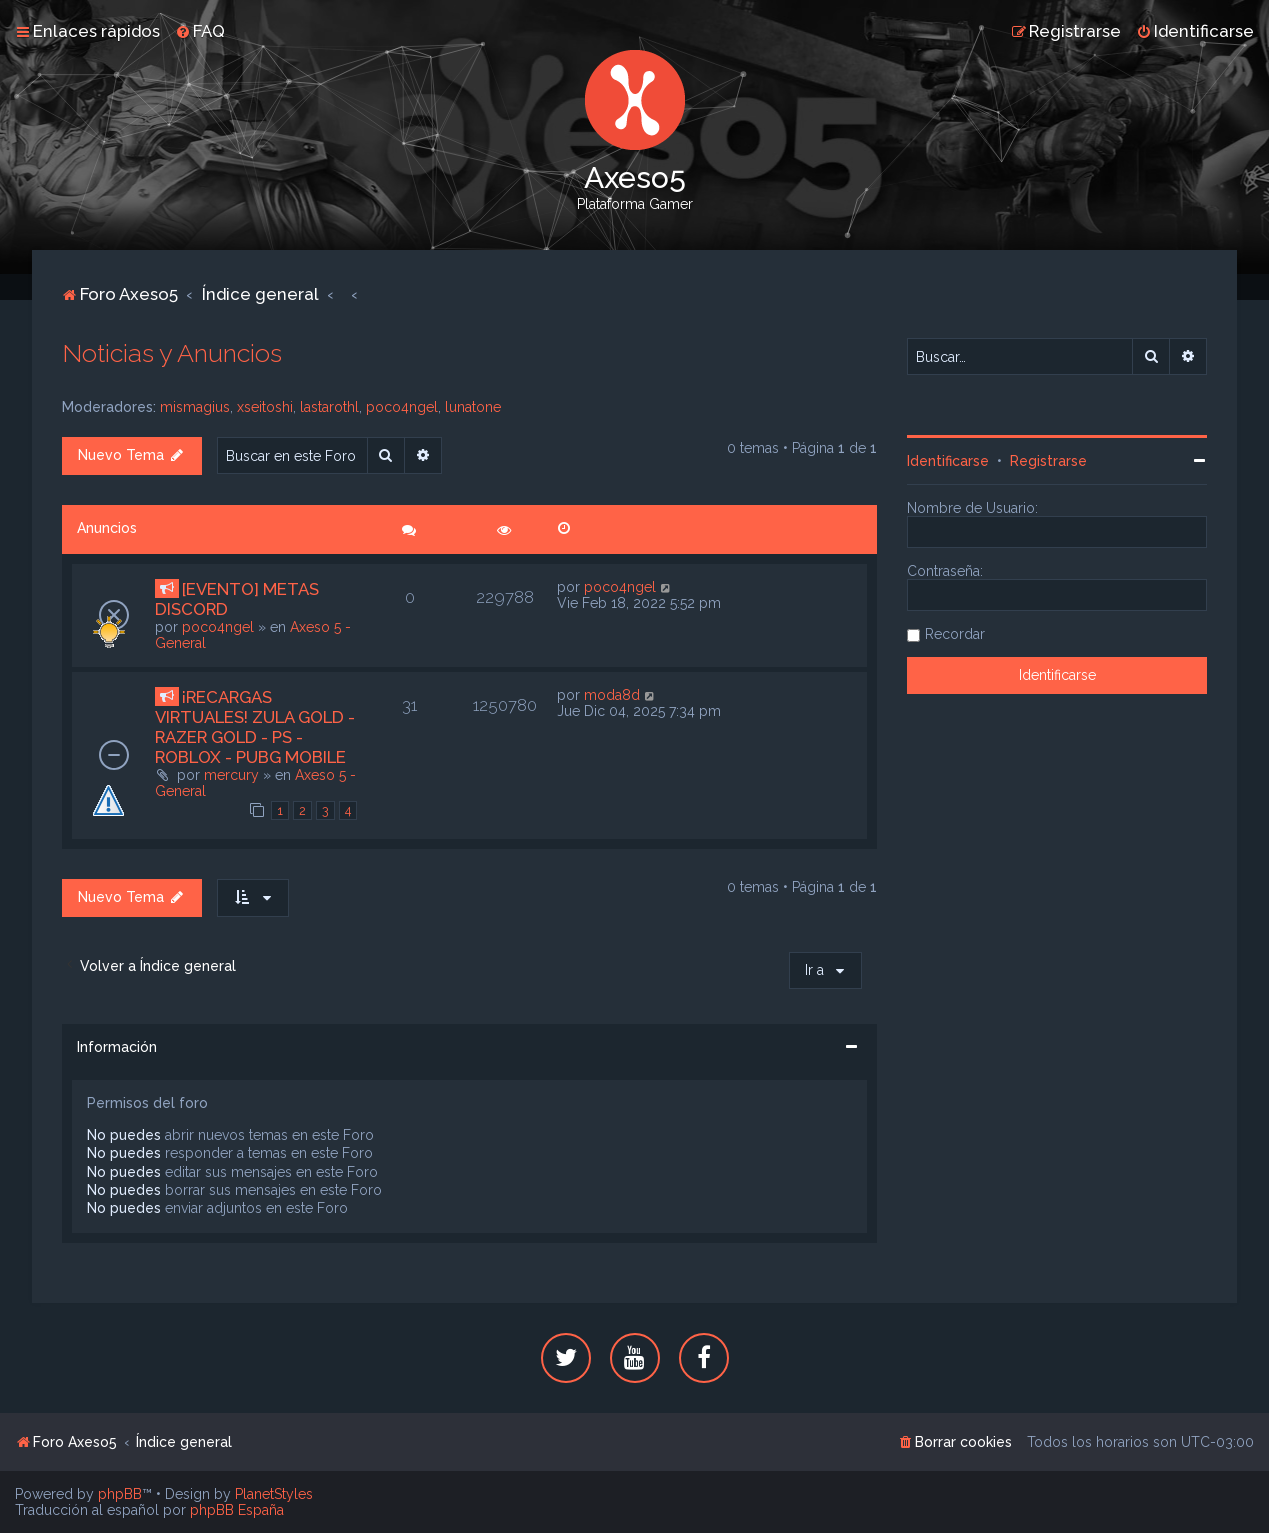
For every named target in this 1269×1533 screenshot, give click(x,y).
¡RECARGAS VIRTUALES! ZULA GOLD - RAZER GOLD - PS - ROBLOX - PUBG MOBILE (255, 727)
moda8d (612, 695)
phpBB (120, 1494)
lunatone (473, 407)
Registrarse (1048, 461)
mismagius (195, 407)
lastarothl (329, 407)
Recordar (955, 634)
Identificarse (948, 461)
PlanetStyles (274, 1494)
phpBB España (237, 1510)
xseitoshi (265, 407)
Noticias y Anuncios (172, 353)
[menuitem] (200, 31)
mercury (231, 775)
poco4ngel (402, 407)
